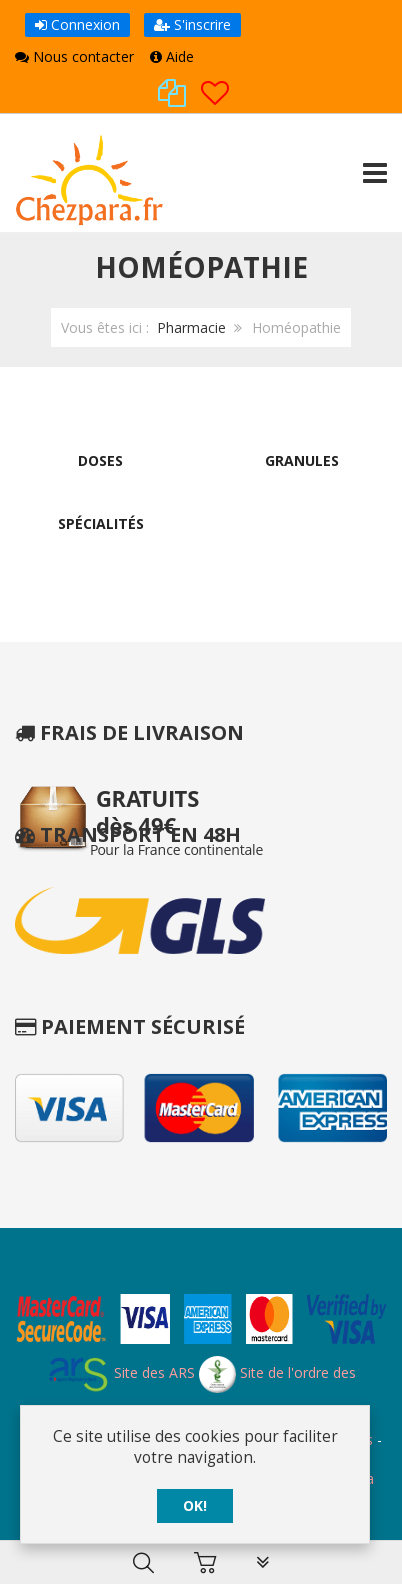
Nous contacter (74, 56)
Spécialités (101, 523)
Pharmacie (191, 327)
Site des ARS (121, 1373)
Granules (302, 460)
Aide (172, 56)
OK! (195, 1506)
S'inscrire (192, 24)
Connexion (77, 24)
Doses (100, 460)
